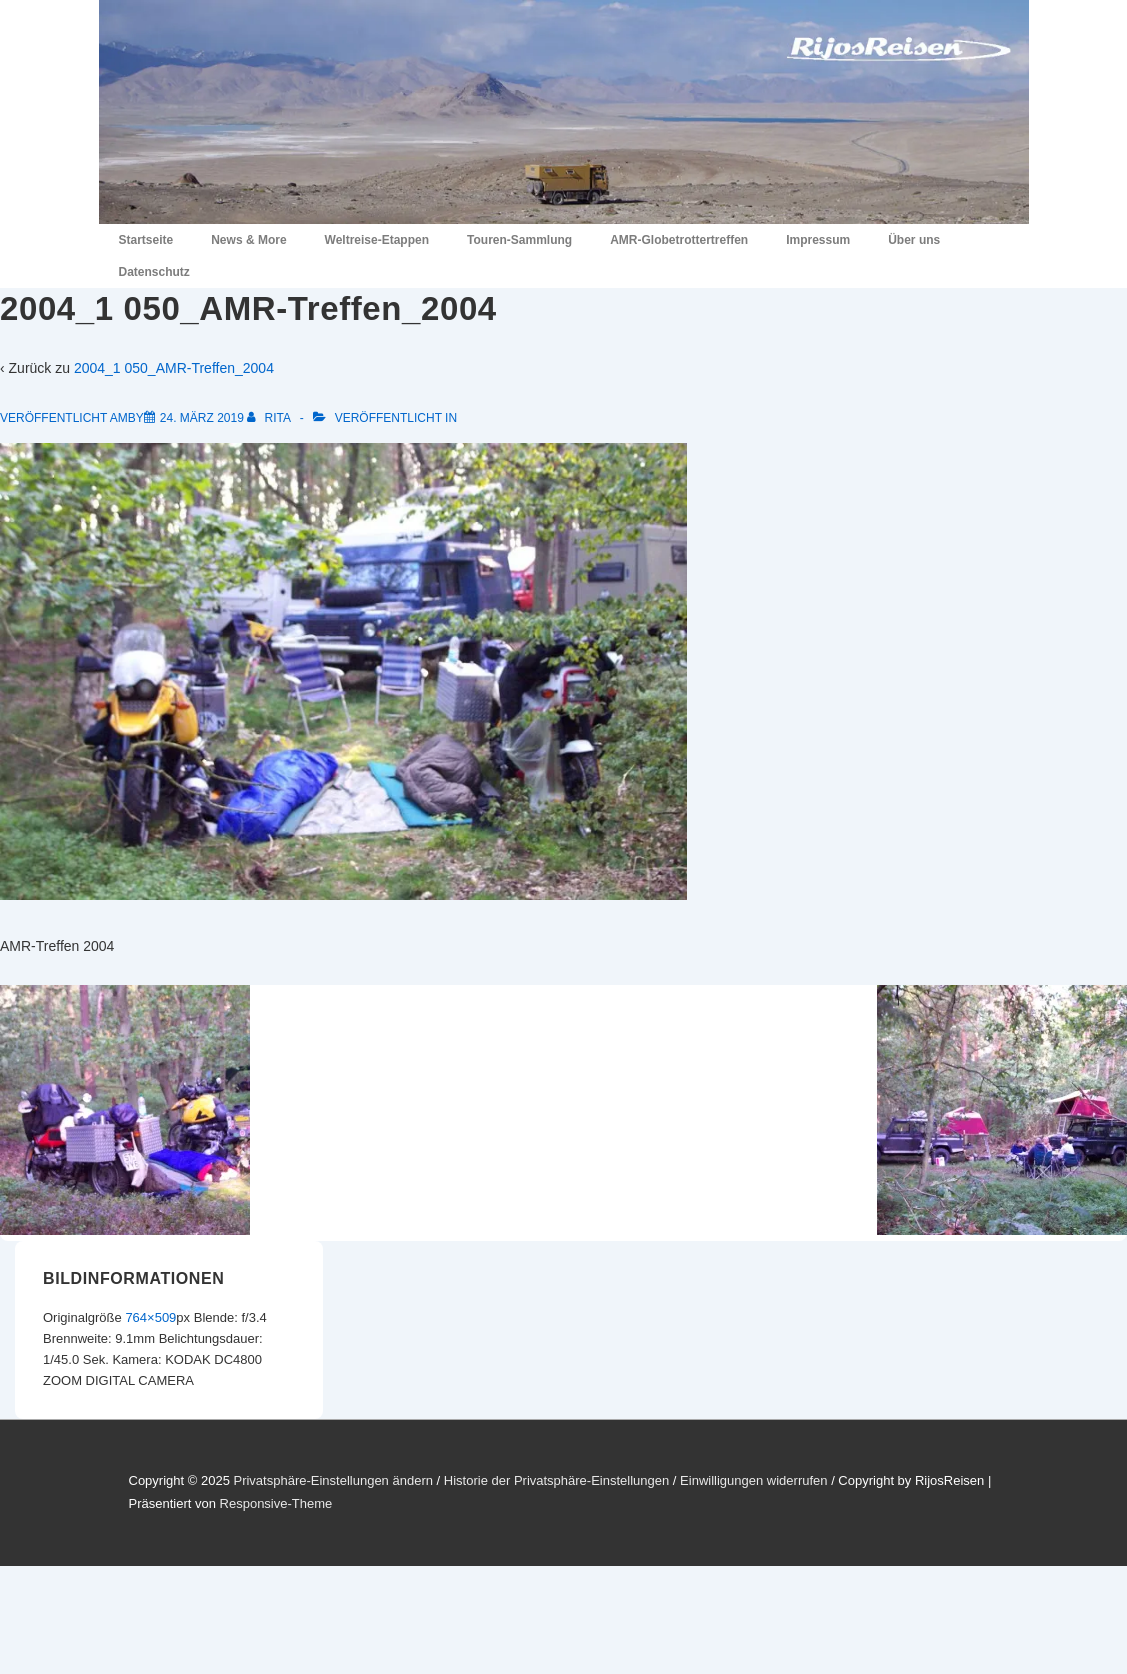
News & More (248, 240)
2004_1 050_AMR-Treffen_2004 (174, 368)
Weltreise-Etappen (377, 240)
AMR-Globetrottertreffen (679, 240)
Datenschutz (154, 272)
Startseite (146, 240)
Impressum (818, 240)
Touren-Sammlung (519, 240)
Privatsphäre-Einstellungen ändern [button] (332, 1480)
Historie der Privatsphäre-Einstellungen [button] (556, 1480)
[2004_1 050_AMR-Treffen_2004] (202, 418)
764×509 (150, 1317)
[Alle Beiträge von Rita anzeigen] (270, 418)
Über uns (914, 240)
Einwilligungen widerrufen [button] (753, 1480)
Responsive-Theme (276, 1503)
